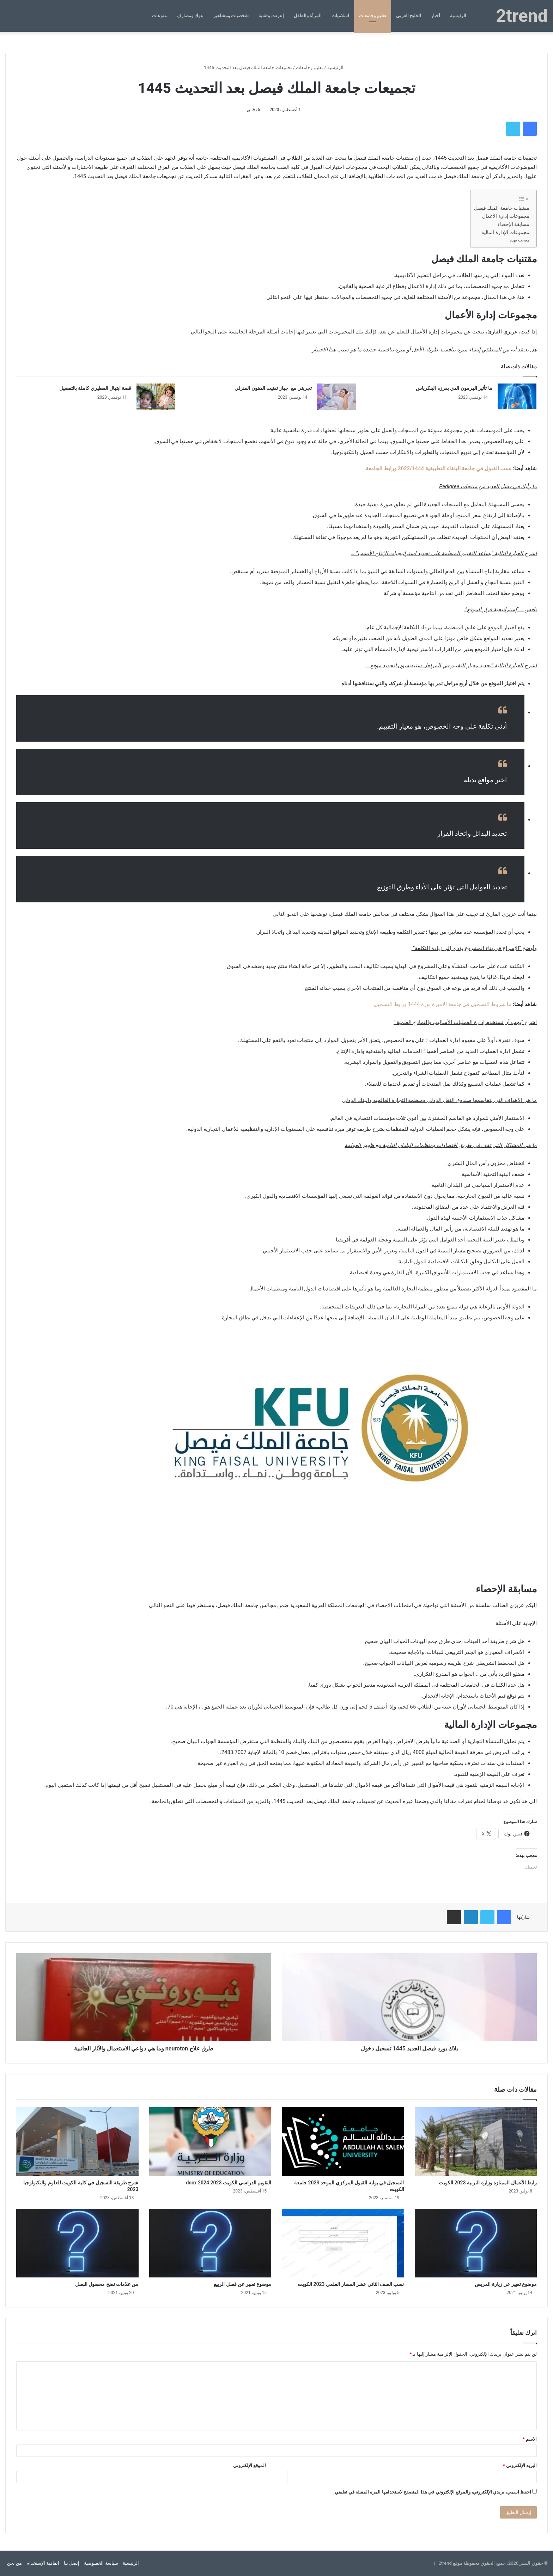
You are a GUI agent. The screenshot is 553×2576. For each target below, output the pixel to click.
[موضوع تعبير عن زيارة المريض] (476, 2243)
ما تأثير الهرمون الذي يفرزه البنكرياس (454, 388)
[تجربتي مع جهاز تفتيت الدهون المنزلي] (336, 397)
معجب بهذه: (519, 240)
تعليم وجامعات (372, 15)
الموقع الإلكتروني (249, 2465)
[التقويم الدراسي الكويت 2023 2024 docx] (210, 2141)
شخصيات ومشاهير (231, 15)
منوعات (159, 15)
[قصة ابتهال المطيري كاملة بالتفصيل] (155, 397)
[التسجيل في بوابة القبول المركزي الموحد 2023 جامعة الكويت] (343, 2141)
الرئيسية (458, 15)
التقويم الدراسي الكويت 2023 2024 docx (228, 2182)
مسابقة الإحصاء (513, 224)
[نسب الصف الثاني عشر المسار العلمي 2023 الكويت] (343, 2243)
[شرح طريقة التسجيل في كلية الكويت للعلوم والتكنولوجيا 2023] (77, 2141)
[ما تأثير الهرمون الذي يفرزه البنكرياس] (517, 397)
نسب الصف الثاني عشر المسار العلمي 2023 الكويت (351, 2284)
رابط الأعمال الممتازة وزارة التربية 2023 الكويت (488, 2182)
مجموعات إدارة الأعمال (505, 216)
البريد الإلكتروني (520, 2465)
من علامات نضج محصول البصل (107, 2284)
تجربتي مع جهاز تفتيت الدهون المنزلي (273, 388)
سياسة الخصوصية (101, 2563)
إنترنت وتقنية (271, 15)
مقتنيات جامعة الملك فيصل (501, 208)
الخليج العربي (408, 15)
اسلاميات (340, 15)
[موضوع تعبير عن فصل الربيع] (210, 2243)
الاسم (530, 2439)
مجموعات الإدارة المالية (505, 232)
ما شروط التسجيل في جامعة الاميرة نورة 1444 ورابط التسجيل (442, 1004)
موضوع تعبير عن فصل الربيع (242, 2284)
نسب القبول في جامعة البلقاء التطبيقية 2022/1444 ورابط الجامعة (438, 468)
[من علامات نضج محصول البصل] (77, 2243)
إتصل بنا (71, 2563)
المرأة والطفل (308, 15)
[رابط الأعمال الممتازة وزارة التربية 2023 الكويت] (476, 2141)
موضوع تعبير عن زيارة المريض (506, 2284)
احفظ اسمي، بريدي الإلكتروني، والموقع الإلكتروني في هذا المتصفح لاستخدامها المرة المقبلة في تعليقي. (432, 2492)
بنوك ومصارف (190, 15)
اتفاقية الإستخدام (42, 2563)
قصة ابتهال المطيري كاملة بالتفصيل (95, 388)
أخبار (435, 15)
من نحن (14, 2563)
